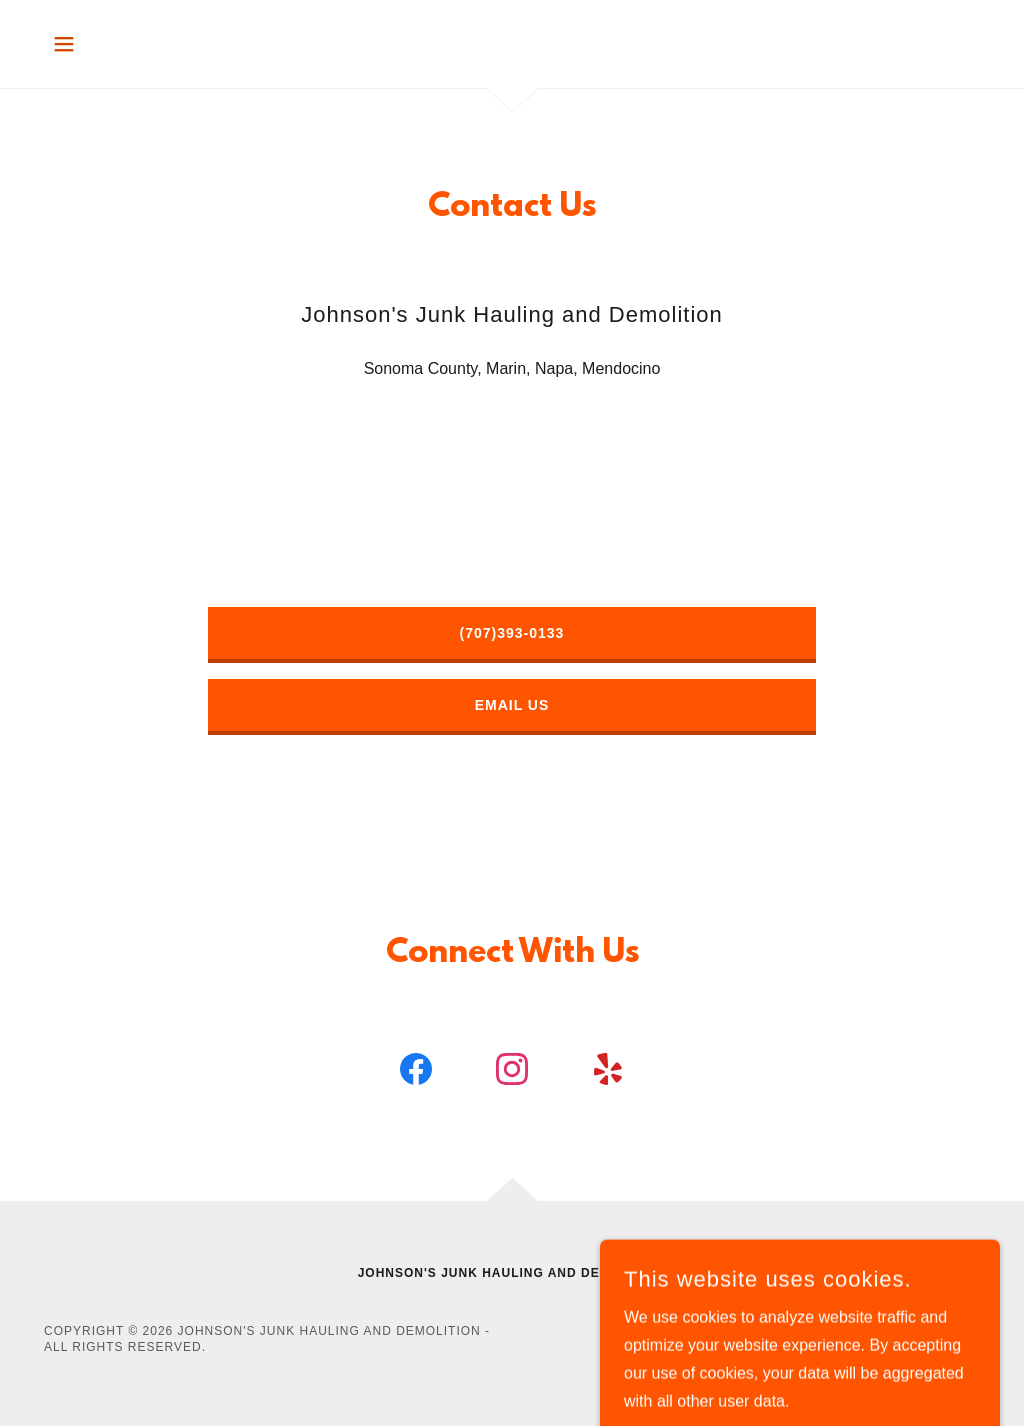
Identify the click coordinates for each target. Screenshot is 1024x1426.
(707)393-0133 (512, 633)
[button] (64, 44)
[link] (416, 1073)
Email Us (512, 705)
